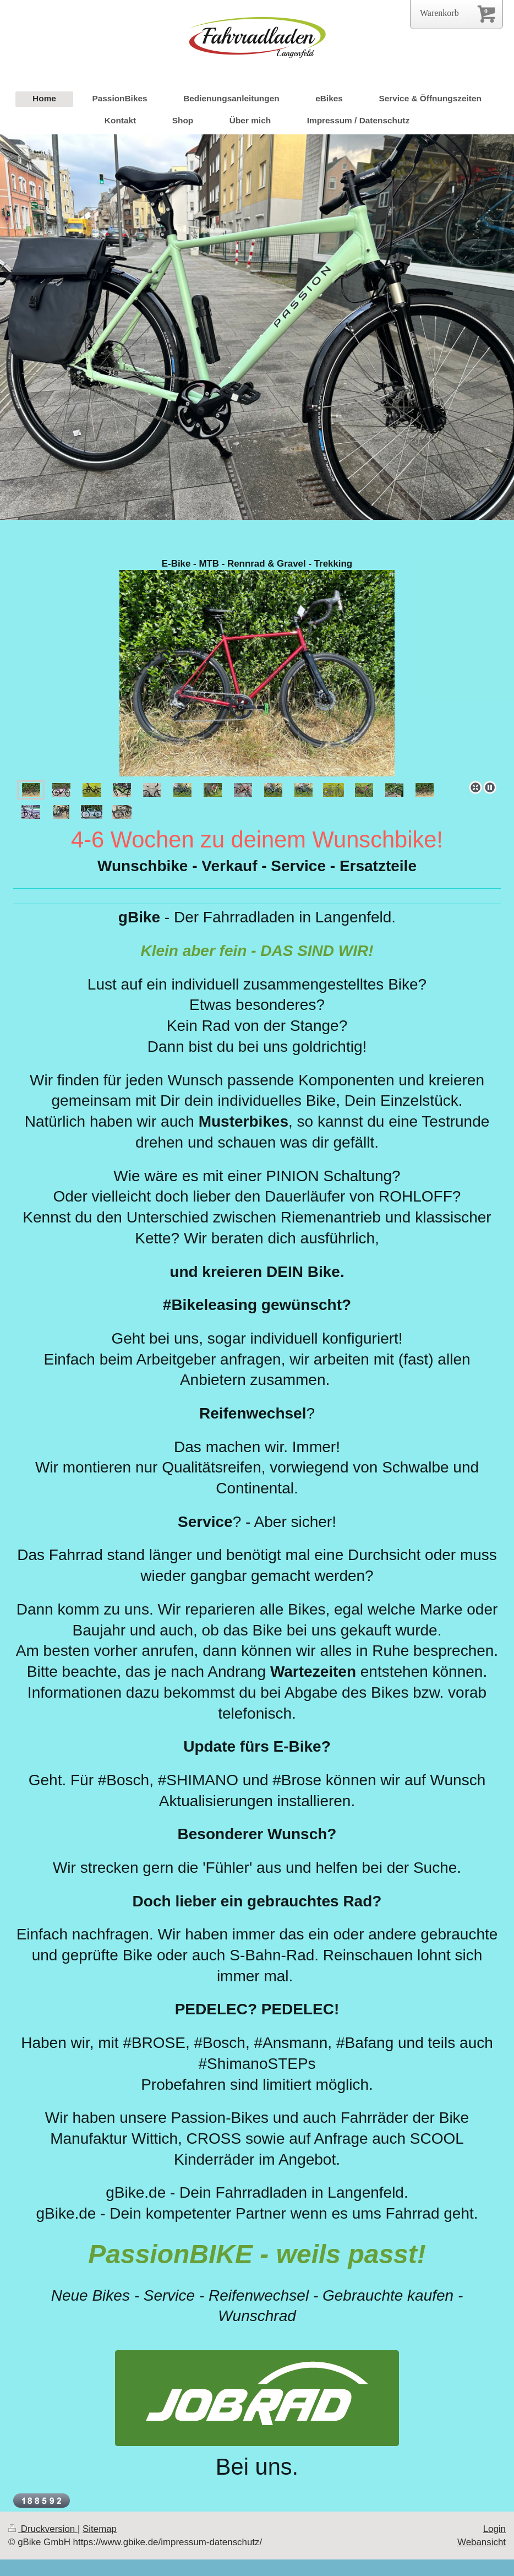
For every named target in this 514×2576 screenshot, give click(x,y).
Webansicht (481, 2542)
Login (494, 2529)
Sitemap (100, 2529)
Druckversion (43, 2529)
